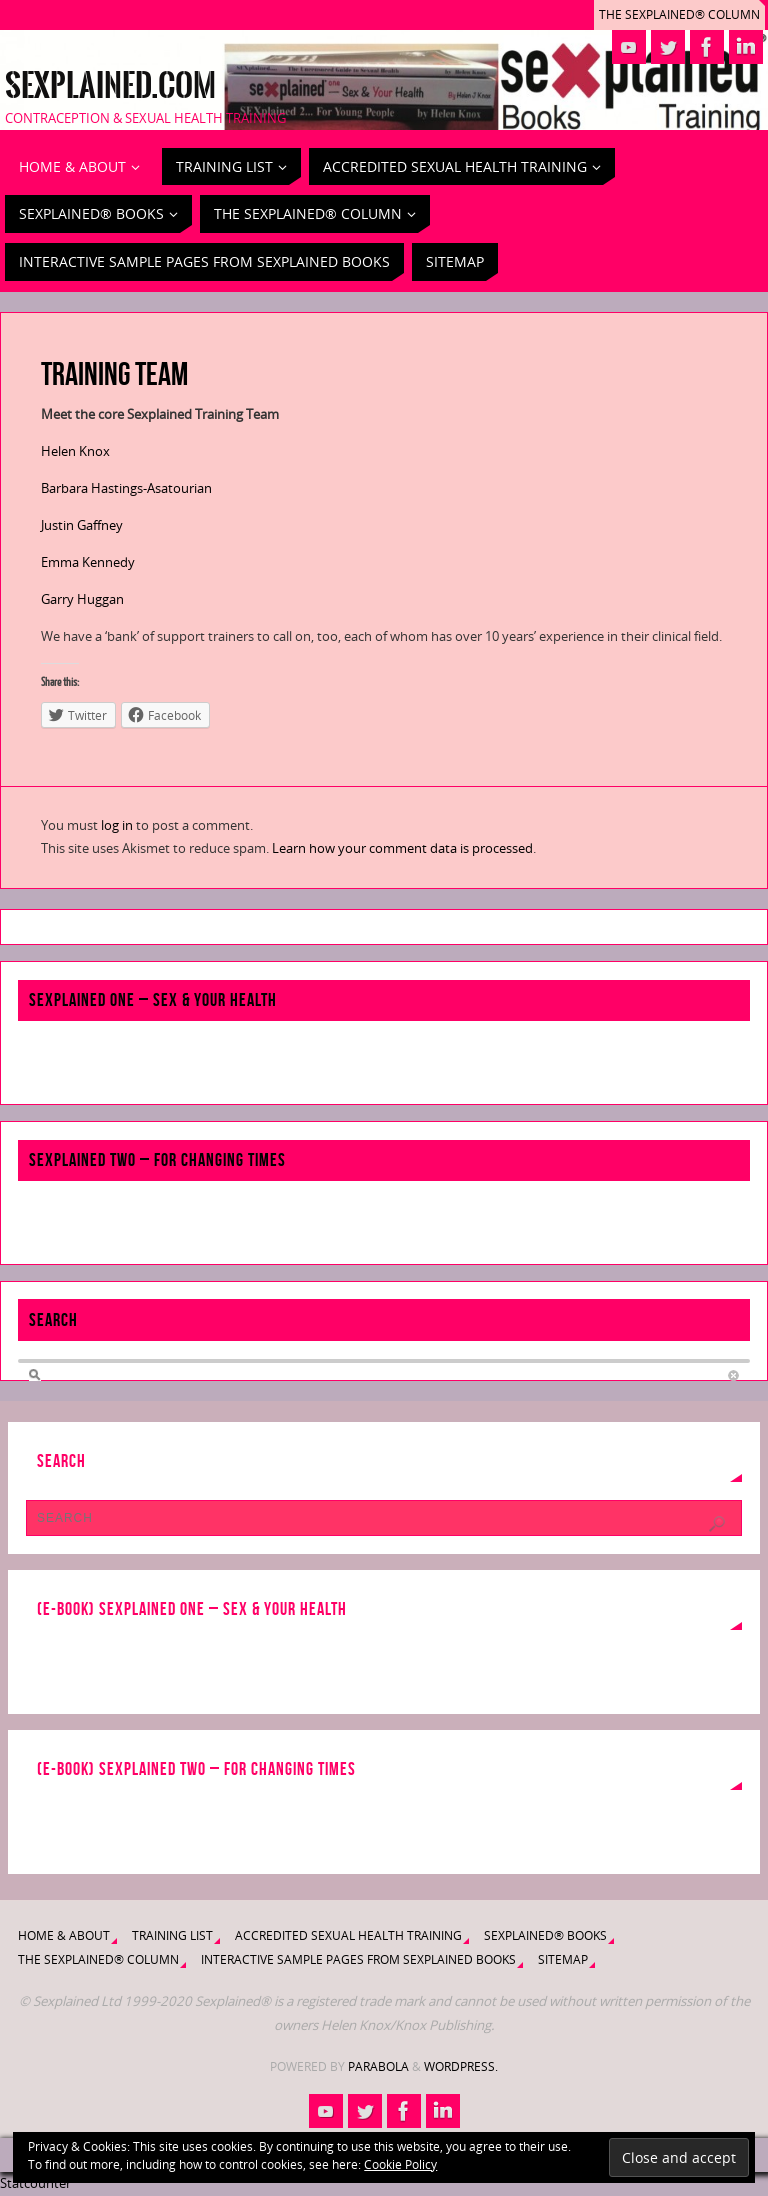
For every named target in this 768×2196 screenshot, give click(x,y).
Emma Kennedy (88, 562)
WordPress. (461, 2066)
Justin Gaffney (82, 525)
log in (117, 825)
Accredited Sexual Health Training (348, 1935)
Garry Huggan (82, 599)
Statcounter (35, 2183)
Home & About (64, 1935)
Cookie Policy (400, 2164)
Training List (172, 1935)
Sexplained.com (110, 86)
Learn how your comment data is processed (402, 848)
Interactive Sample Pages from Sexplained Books (358, 1959)
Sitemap (563, 1959)
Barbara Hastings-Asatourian (126, 488)
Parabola (378, 2066)
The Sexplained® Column (679, 14)
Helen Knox (75, 451)
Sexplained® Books (545, 1935)
